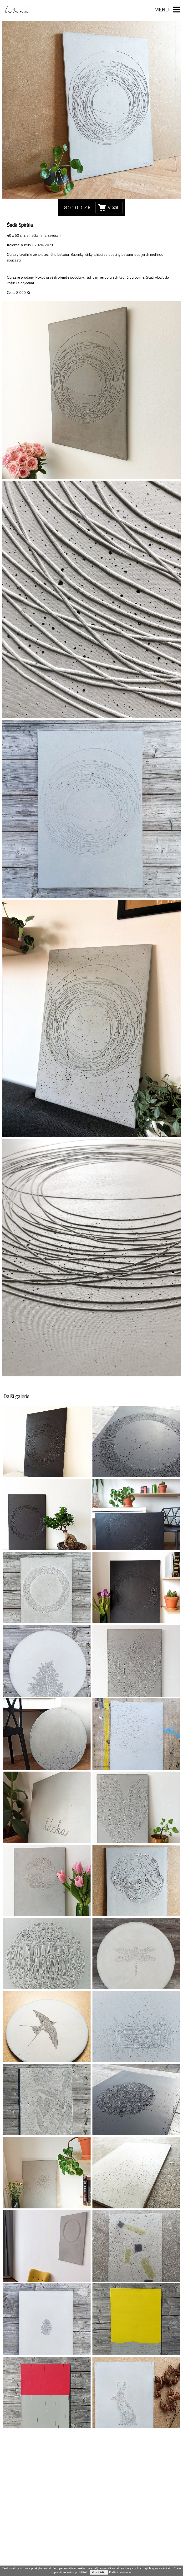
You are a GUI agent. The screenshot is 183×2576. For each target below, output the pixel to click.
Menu (160, 9)
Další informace (120, 2572)
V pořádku (99, 2572)
